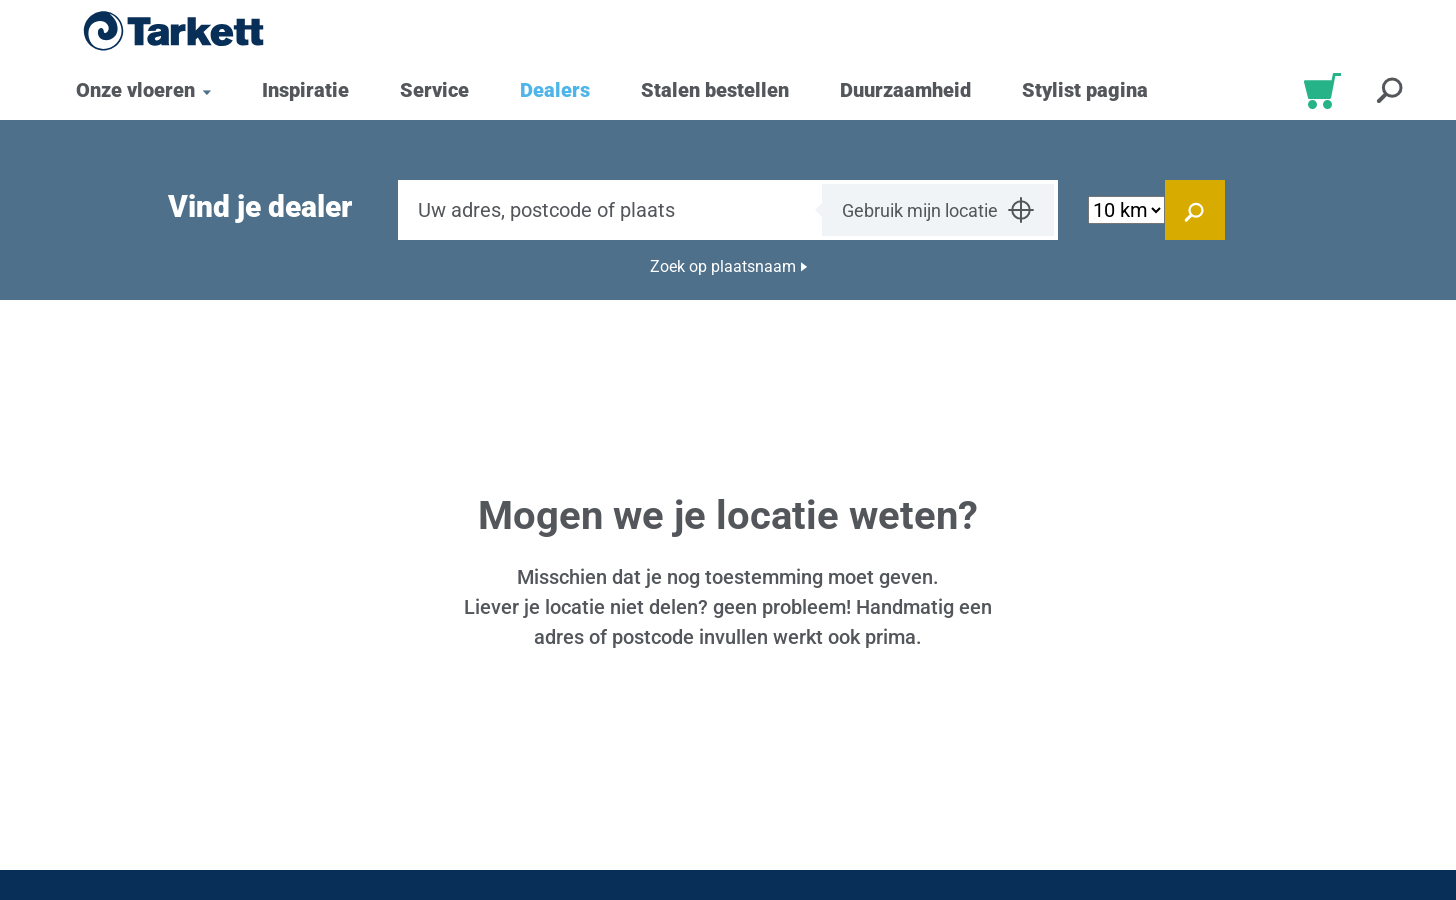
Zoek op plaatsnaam (723, 266)
